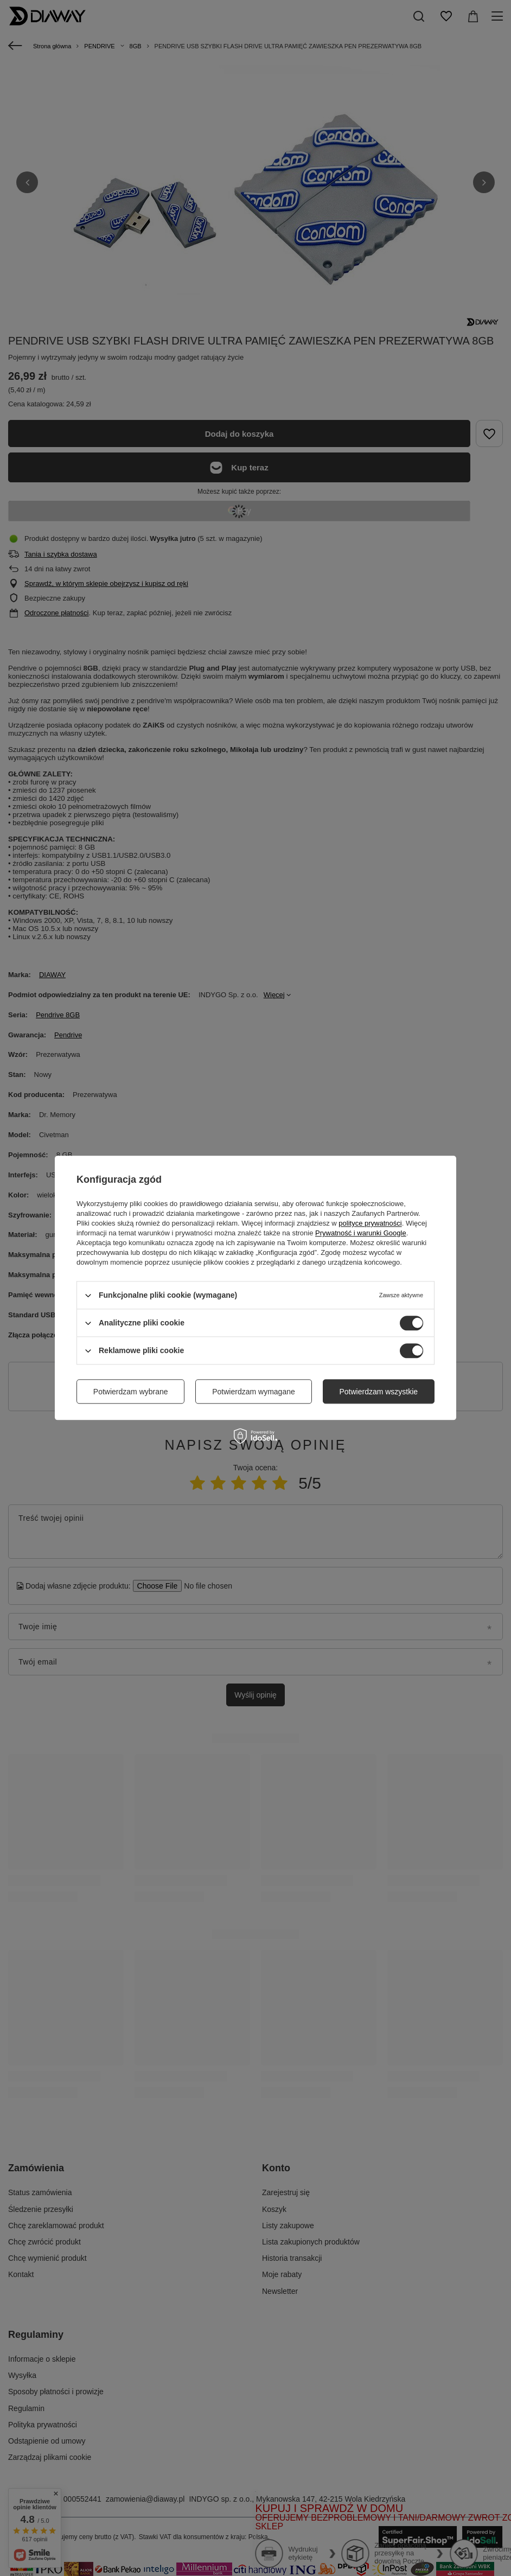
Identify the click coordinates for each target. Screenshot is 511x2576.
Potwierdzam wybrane (130, 1391)
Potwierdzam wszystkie (378, 1391)
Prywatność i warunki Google (360, 1233)
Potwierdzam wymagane (253, 1391)
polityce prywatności (369, 1223)
